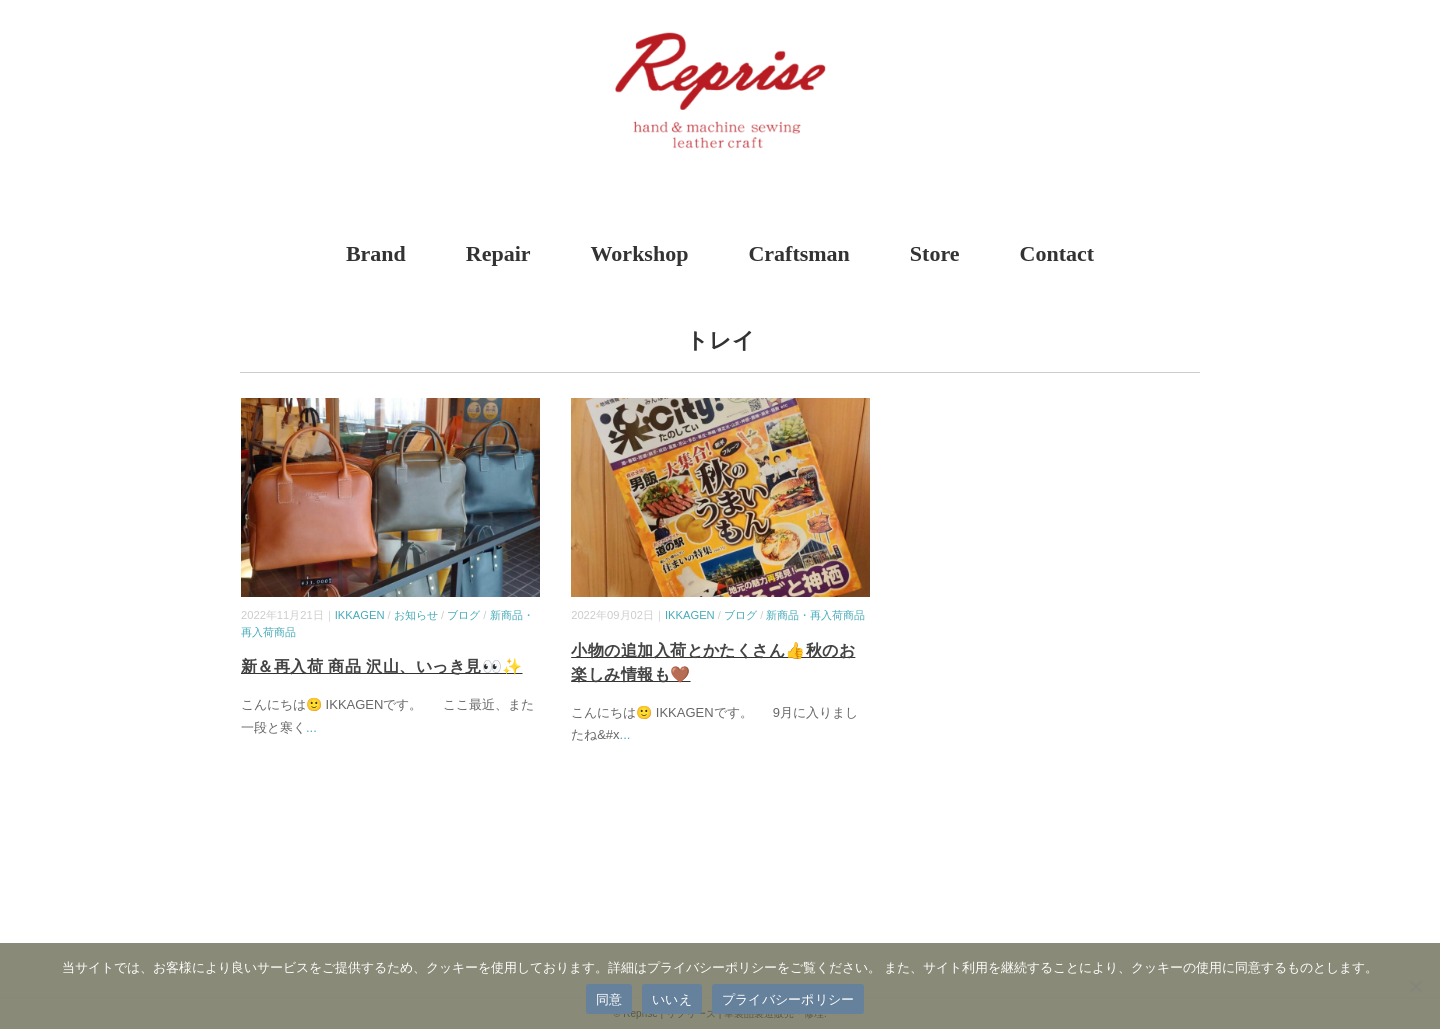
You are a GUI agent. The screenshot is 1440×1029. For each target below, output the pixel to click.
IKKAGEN (360, 615)
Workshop (640, 253)
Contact (1057, 253)
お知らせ (416, 615)
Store (935, 253)
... (311, 727)
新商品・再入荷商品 (815, 615)
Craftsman (798, 253)
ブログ (463, 615)
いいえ (672, 999)
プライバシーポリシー (788, 999)
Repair (498, 253)
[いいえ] (1415, 986)
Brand (376, 253)
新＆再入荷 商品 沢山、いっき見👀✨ (382, 666)
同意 (609, 999)
